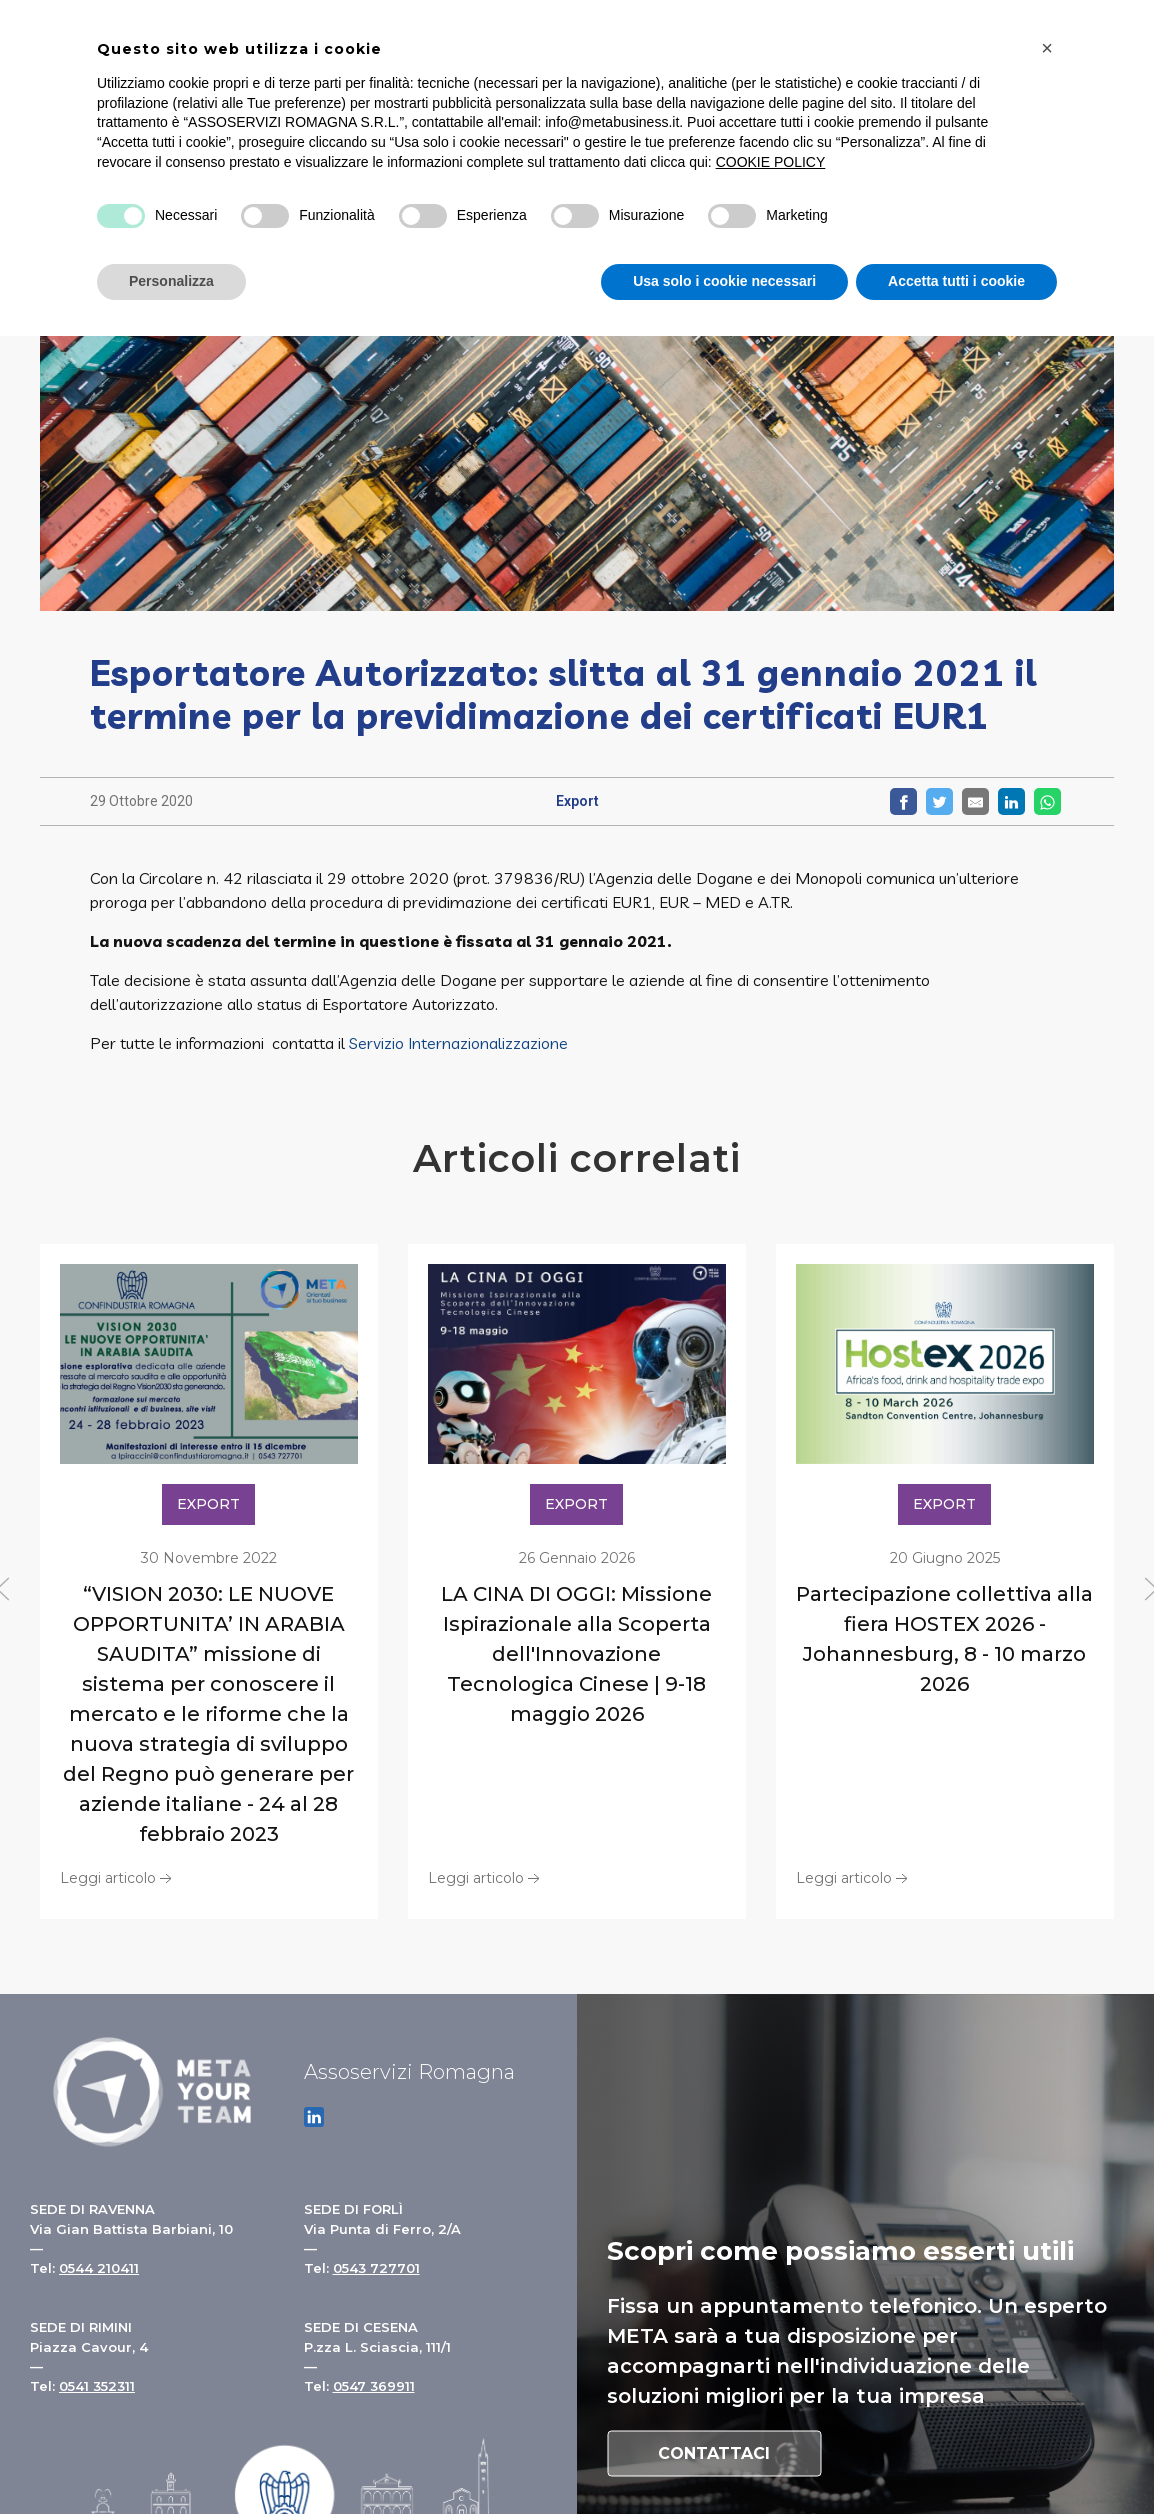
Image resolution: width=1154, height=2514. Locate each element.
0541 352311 (97, 2386)
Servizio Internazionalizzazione (458, 1043)
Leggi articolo (118, 1877)
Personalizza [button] (171, 281)
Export (577, 801)
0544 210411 (99, 2268)
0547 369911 (374, 2386)
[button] (1047, 48)
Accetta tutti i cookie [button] (956, 281)
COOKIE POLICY (771, 162)
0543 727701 (376, 2268)
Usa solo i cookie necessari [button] (724, 281)
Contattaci (714, 2452)
